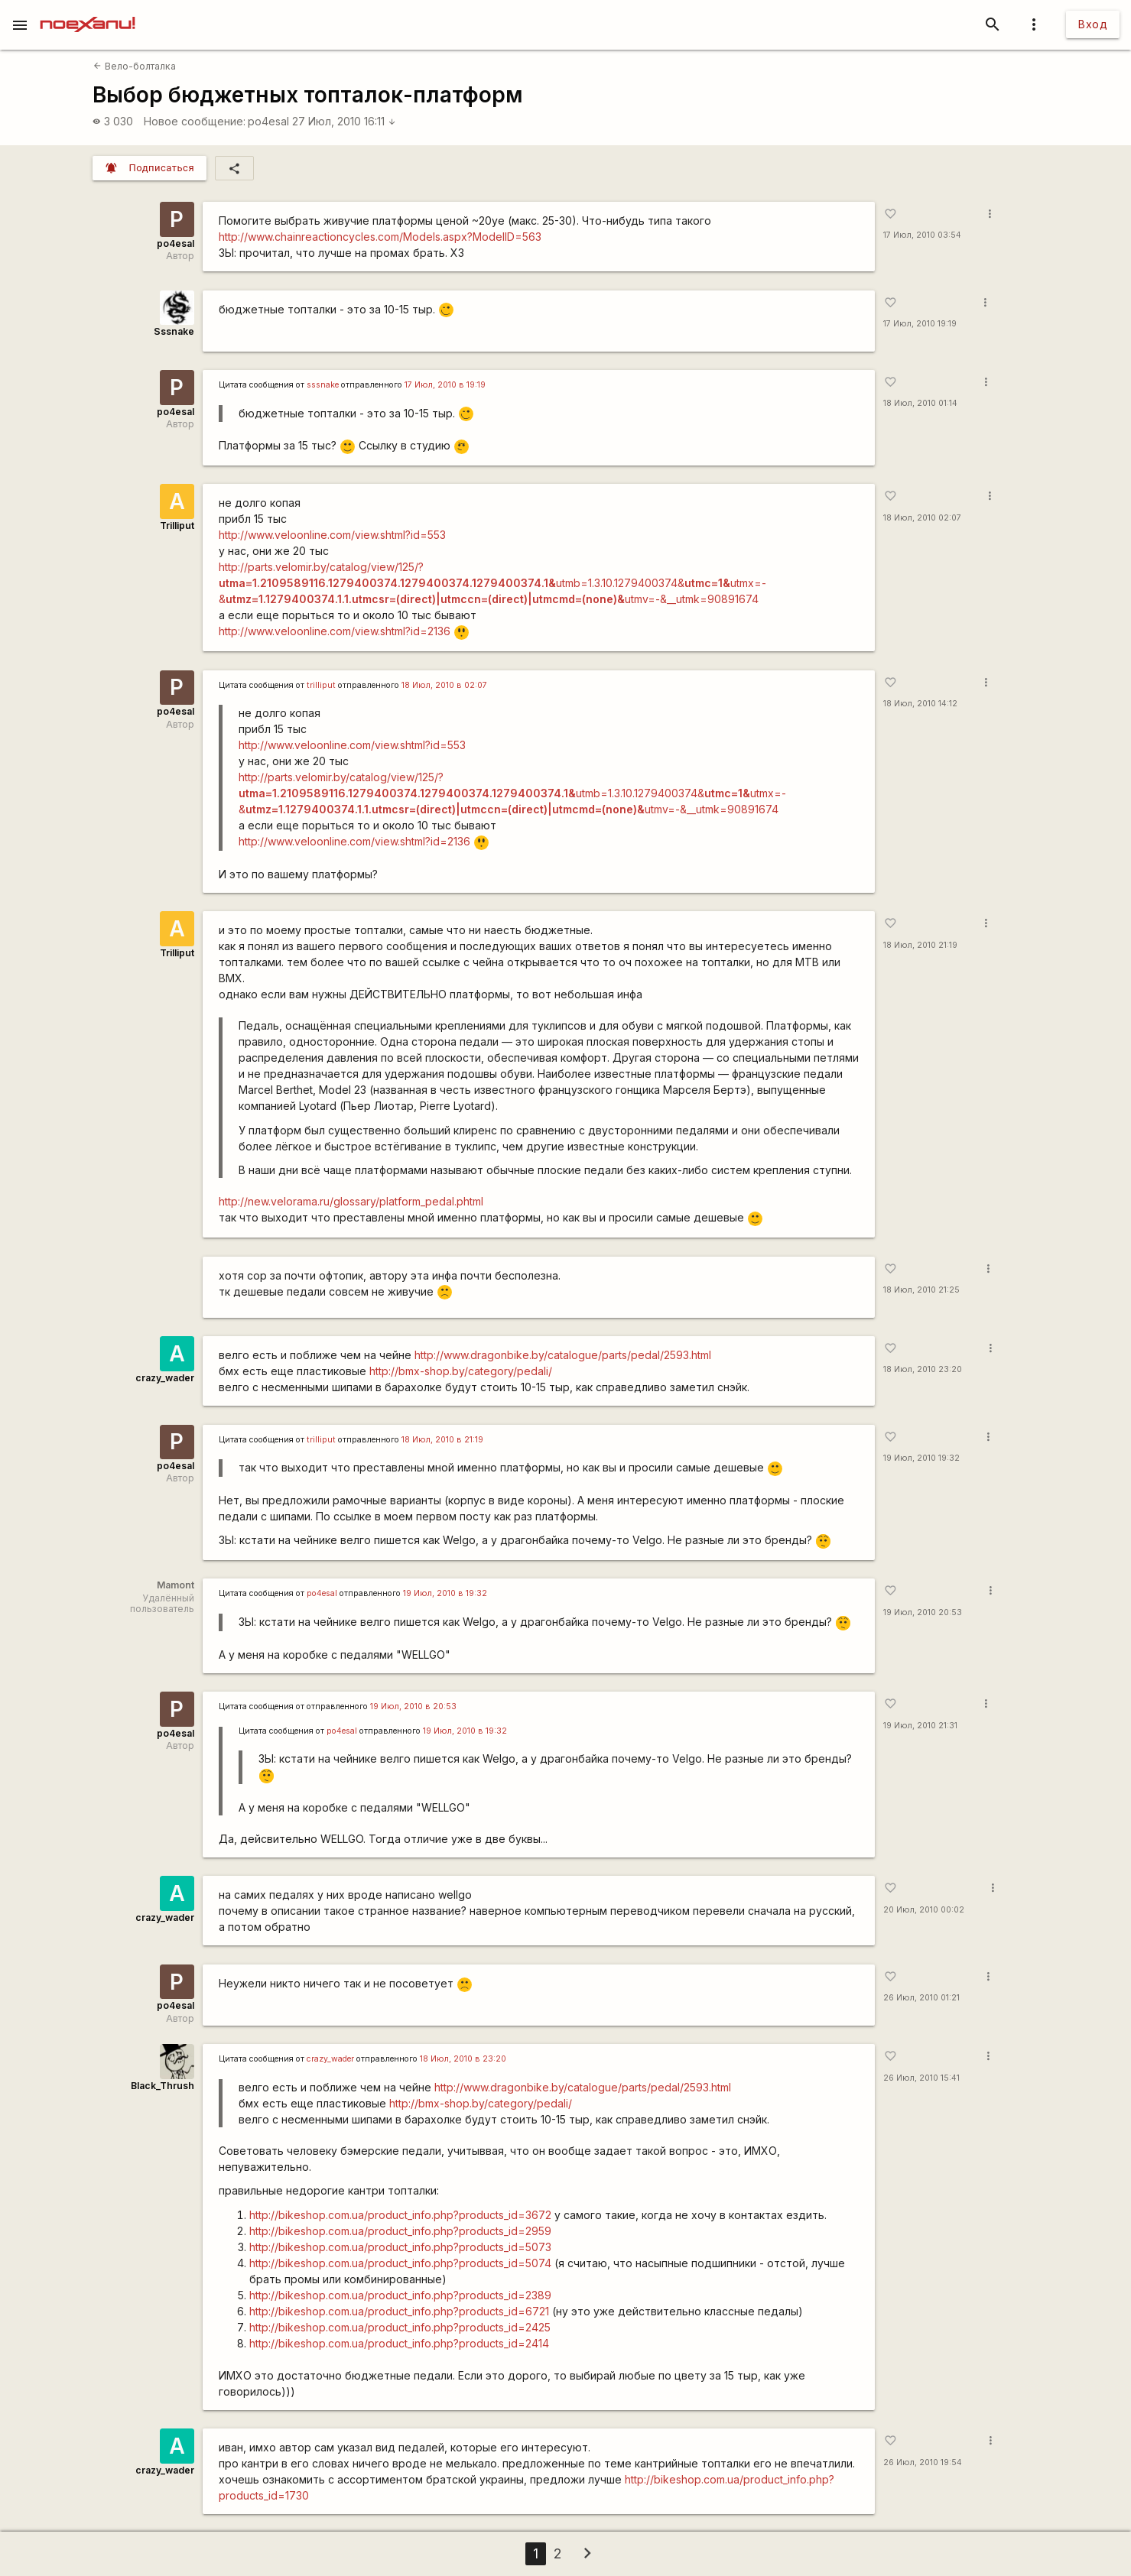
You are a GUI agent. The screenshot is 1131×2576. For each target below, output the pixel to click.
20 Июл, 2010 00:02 (923, 1910)
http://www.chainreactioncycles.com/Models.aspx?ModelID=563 (380, 236)
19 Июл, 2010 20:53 (922, 1612)
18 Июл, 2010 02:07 (922, 518)
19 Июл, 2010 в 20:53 (413, 1706)
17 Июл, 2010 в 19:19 (445, 385)
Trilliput (177, 525)
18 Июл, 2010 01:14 (920, 403)
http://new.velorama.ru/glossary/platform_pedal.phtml (351, 1201)
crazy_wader (164, 1378)
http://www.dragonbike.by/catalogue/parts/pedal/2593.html (562, 1354)
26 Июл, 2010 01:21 (921, 1998)
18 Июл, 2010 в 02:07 (444, 685)
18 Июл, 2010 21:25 (921, 1290)
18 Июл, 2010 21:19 (920, 945)
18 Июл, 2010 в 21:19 (442, 1440)
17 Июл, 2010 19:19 (920, 324)
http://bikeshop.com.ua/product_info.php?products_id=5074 (400, 2262)
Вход (1092, 24)
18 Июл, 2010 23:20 (922, 1369)
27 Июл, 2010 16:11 (344, 121)
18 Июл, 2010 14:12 (920, 704)
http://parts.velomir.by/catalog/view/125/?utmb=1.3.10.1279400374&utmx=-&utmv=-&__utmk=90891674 (492, 582)
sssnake (323, 385)
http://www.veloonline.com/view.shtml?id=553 (332, 534)
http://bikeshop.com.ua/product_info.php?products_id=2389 (400, 2295)
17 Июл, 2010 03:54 (922, 235)
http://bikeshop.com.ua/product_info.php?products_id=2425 (400, 2327)
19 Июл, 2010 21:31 (920, 1726)
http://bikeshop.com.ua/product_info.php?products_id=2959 (400, 2230)
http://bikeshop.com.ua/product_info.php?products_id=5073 (400, 2246)
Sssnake (174, 331)
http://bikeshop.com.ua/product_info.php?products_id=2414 (399, 2343)
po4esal (268, 121)
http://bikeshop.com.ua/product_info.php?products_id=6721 (399, 2311)
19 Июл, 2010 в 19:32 (445, 1593)
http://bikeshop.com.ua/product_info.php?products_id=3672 (400, 2214)
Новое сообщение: (194, 121)
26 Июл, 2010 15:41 (921, 2078)
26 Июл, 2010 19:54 (922, 2462)
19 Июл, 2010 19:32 (921, 1458)
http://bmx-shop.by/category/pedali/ (460, 1370)
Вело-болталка (134, 66)
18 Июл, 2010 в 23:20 (463, 2059)
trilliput (321, 685)
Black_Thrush (162, 2085)
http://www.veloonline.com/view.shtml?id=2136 (334, 631)
